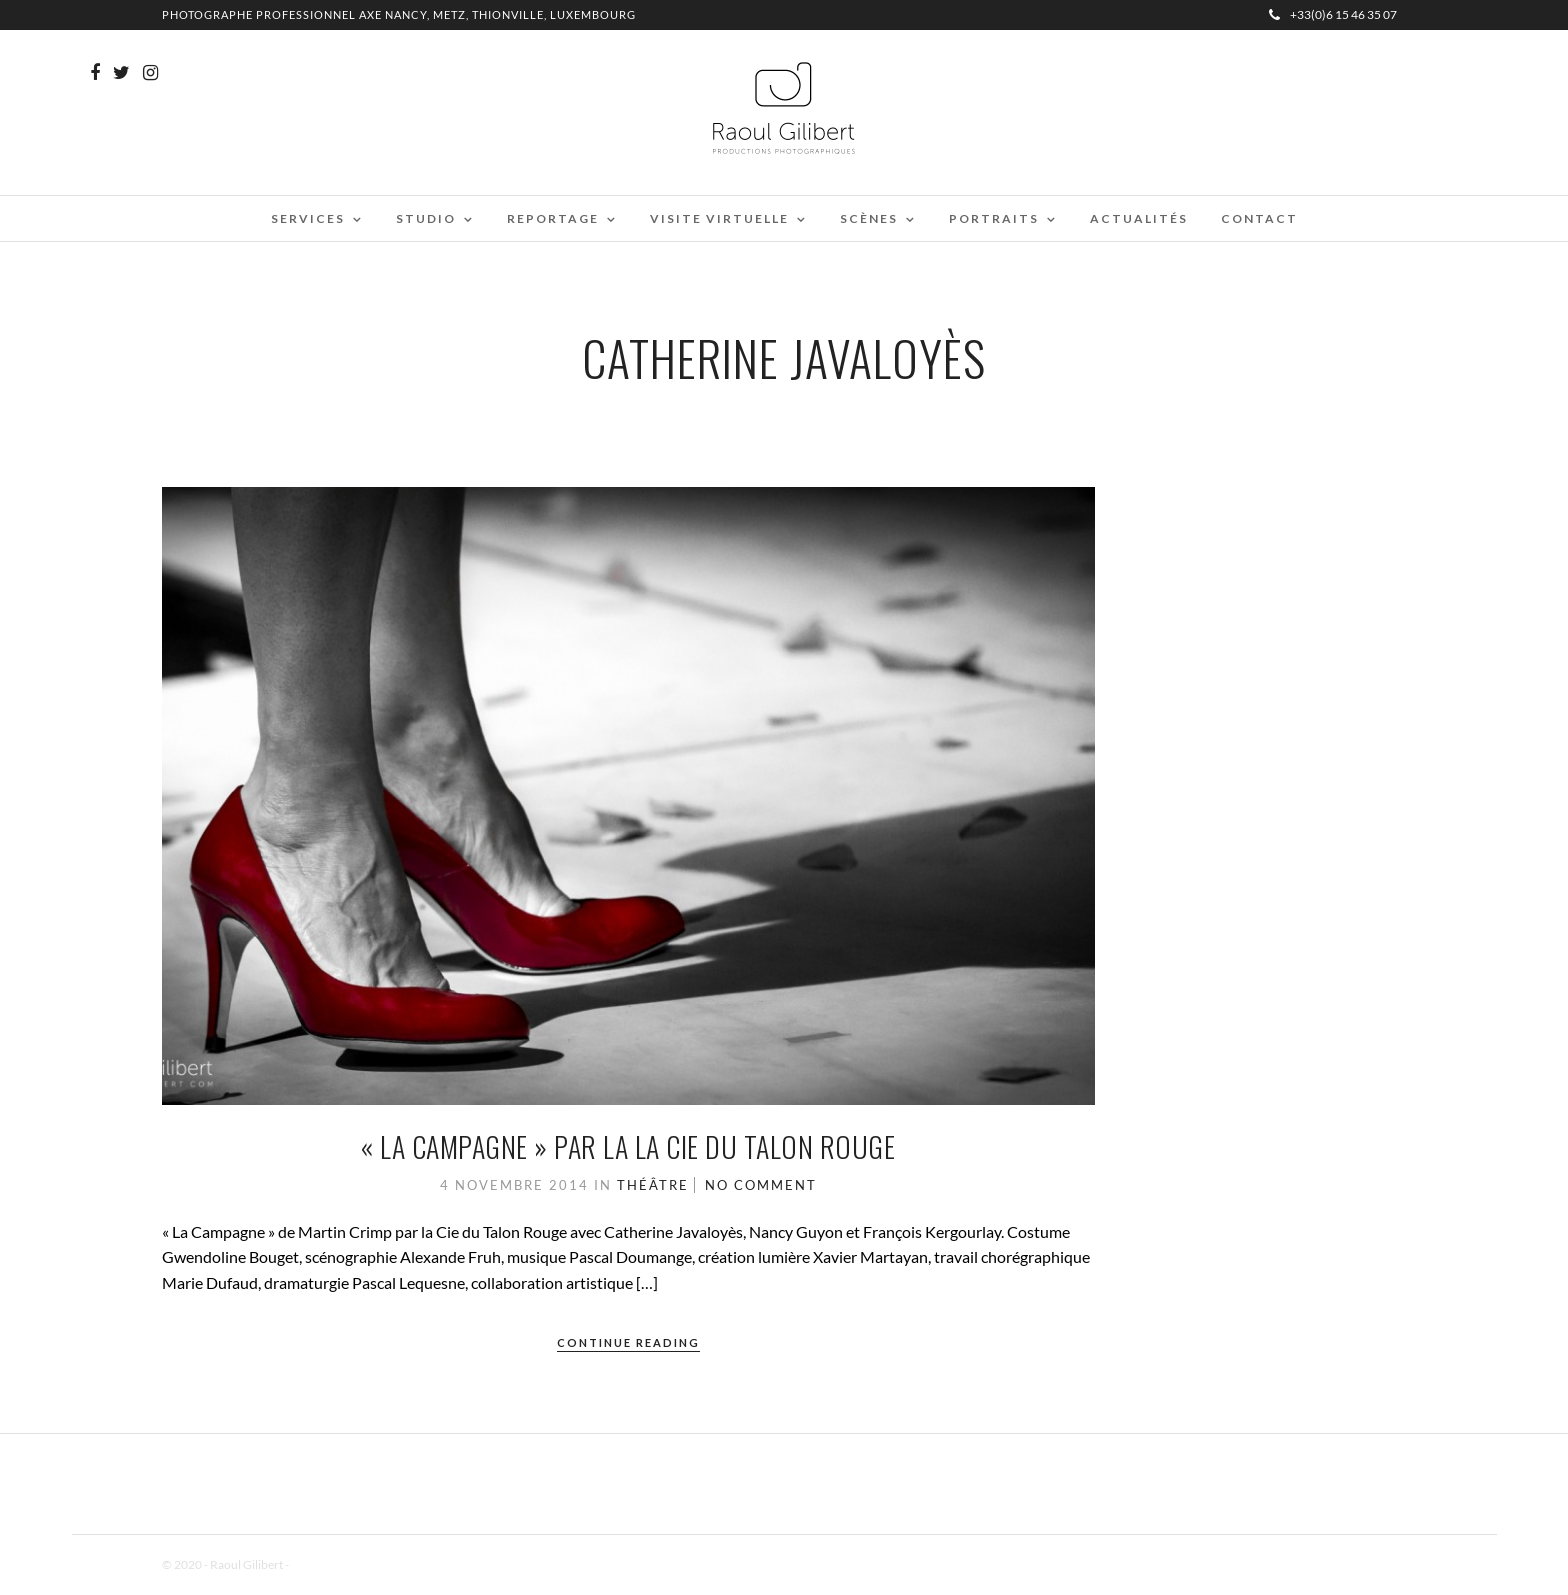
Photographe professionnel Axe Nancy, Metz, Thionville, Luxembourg (399, 14)
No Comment (761, 1185)
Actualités (1139, 218)
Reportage (553, 218)
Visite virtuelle (719, 218)
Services (308, 218)
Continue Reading (628, 1342)
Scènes (869, 218)
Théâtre (653, 1185)
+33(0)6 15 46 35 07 (1333, 14)
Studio (426, 218)
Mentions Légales (336, 1564)
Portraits (994, 218)
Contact (1259, 218)
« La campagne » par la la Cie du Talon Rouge (628, 1146)
